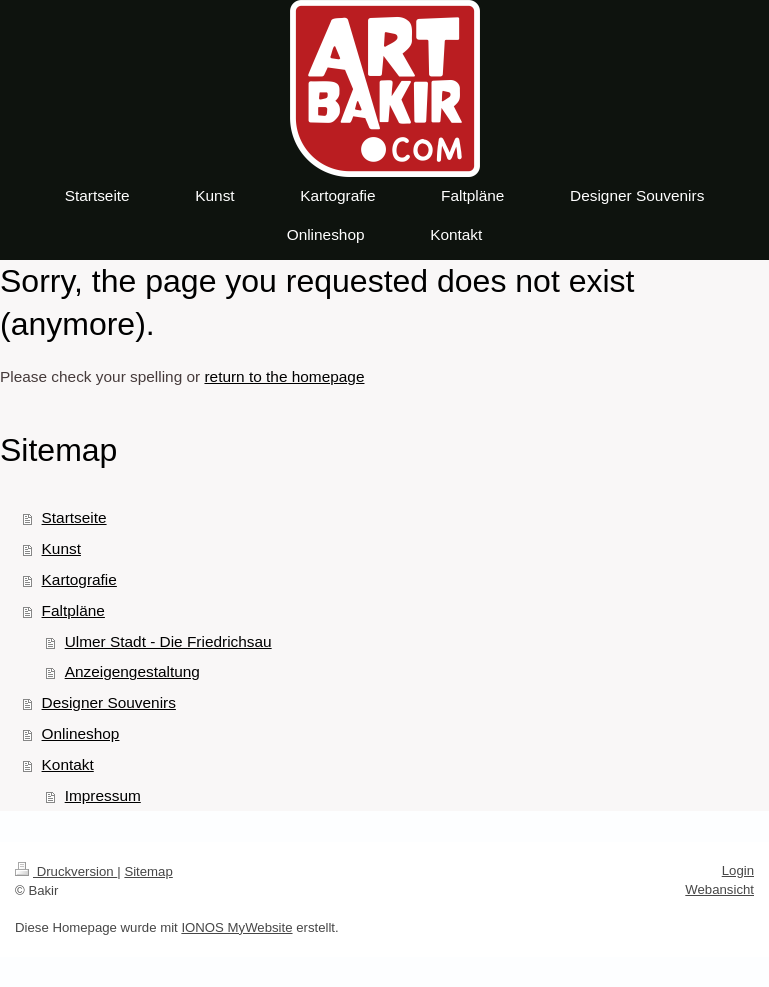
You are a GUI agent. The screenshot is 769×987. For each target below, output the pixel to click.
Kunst (61, 548)
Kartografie (79, 579)
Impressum (103, 795)
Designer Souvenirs (109, 702)
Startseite (74, 517)
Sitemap (148, 871)
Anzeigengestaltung (132, 671)
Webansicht (719, 889)
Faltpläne (73, 610)
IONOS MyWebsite (236, 927)
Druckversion (66, 871)
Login (738, 870)
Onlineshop (81, 733)
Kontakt (68, 764)
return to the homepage (284, 376)
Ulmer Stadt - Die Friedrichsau (168, 641)
